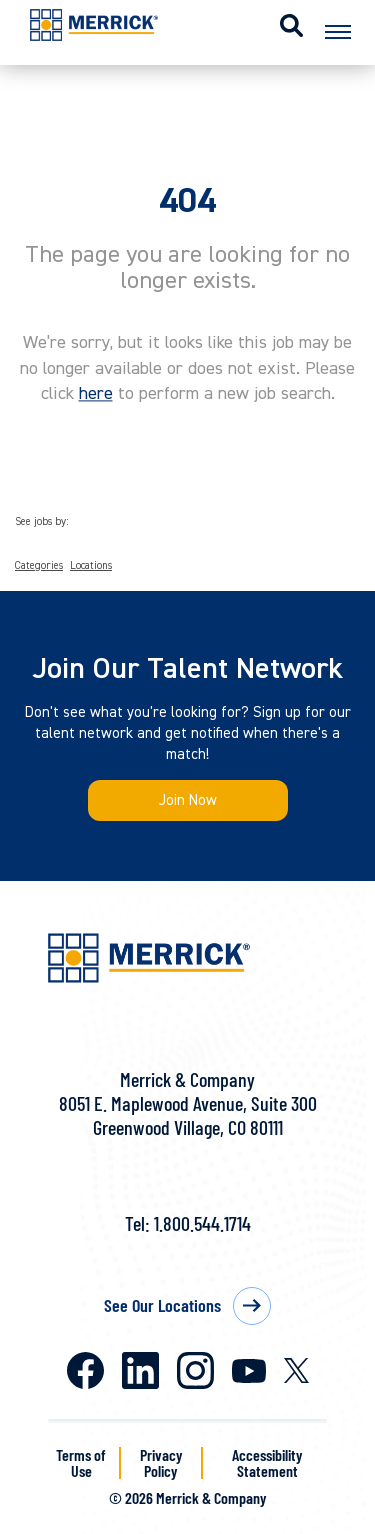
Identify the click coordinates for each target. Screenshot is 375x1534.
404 (187, 201)
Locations (91, 566)
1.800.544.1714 (202, 1223)
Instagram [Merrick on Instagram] (195, 1370)
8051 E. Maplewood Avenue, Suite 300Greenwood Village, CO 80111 (188, 1115)
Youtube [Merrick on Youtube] (249, 1371)
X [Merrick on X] (296, 1370)
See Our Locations (162, 1305)
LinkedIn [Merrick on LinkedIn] (140, 1370)
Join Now (188, 800)
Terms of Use (81, 1462)
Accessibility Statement (267, 1462)
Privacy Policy (161, 1462)
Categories (39, 566)
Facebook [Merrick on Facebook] (85, 1370)
